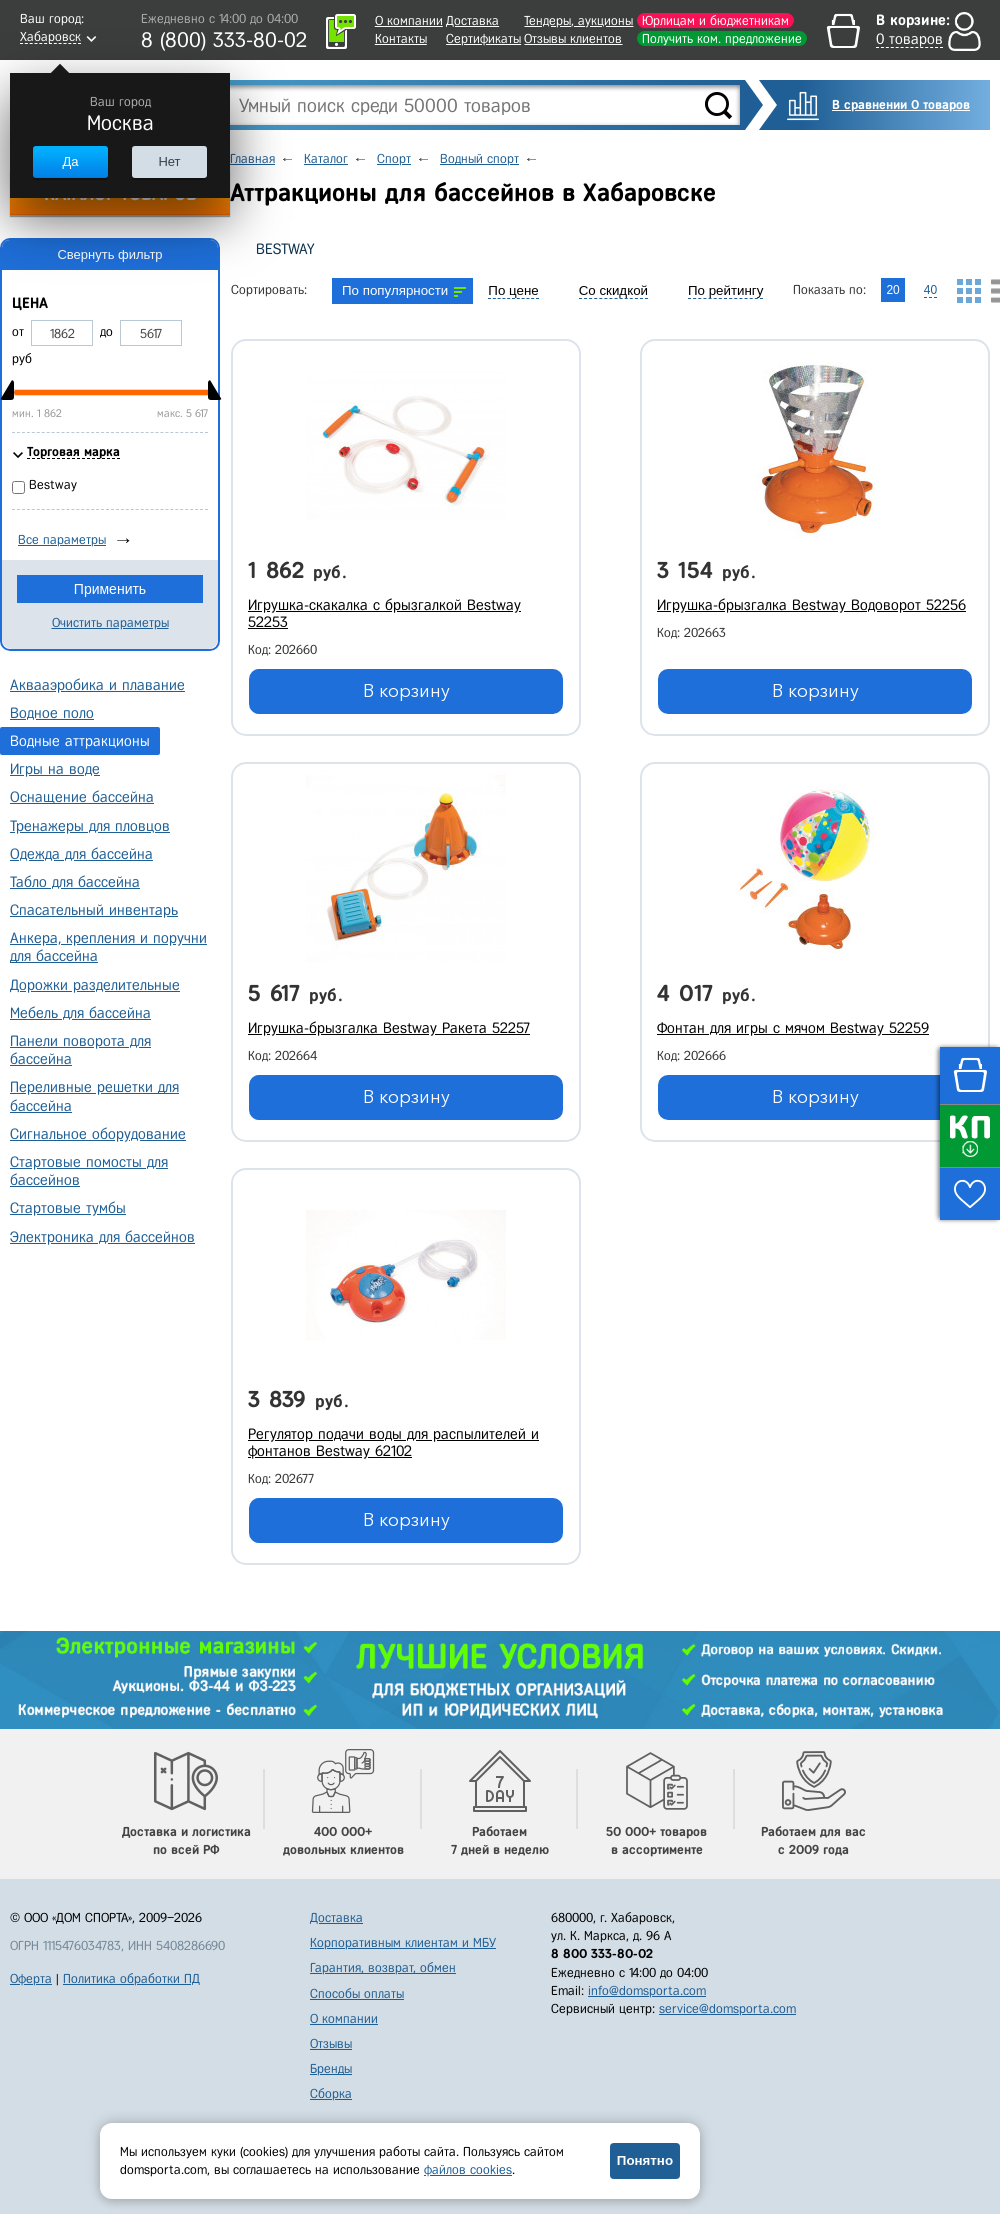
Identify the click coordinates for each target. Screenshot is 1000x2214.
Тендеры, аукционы (578, 20)
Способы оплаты (357, 1993)
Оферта (31, 1978)
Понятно (645, 2160)
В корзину (406, 691)
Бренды (331, 2068)
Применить (110, 589)
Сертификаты (483, 38)
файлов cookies (468, 2169)
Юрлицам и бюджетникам (715, 20)
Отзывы (331, 2043)
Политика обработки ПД (131, 1978)
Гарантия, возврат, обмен (383, 1967)
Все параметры (62, 539)
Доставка (472, 20)
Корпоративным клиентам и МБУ (403, 1942)
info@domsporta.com (647, 1990)
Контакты (401, 38)
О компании (409, 20)
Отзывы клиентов (573, 38)
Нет (169, 161)
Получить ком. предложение (722, 38)
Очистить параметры (110, 622)
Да (70, 161)
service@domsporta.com (727, 2008)
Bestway (285, 249)
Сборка (331, 2093)
